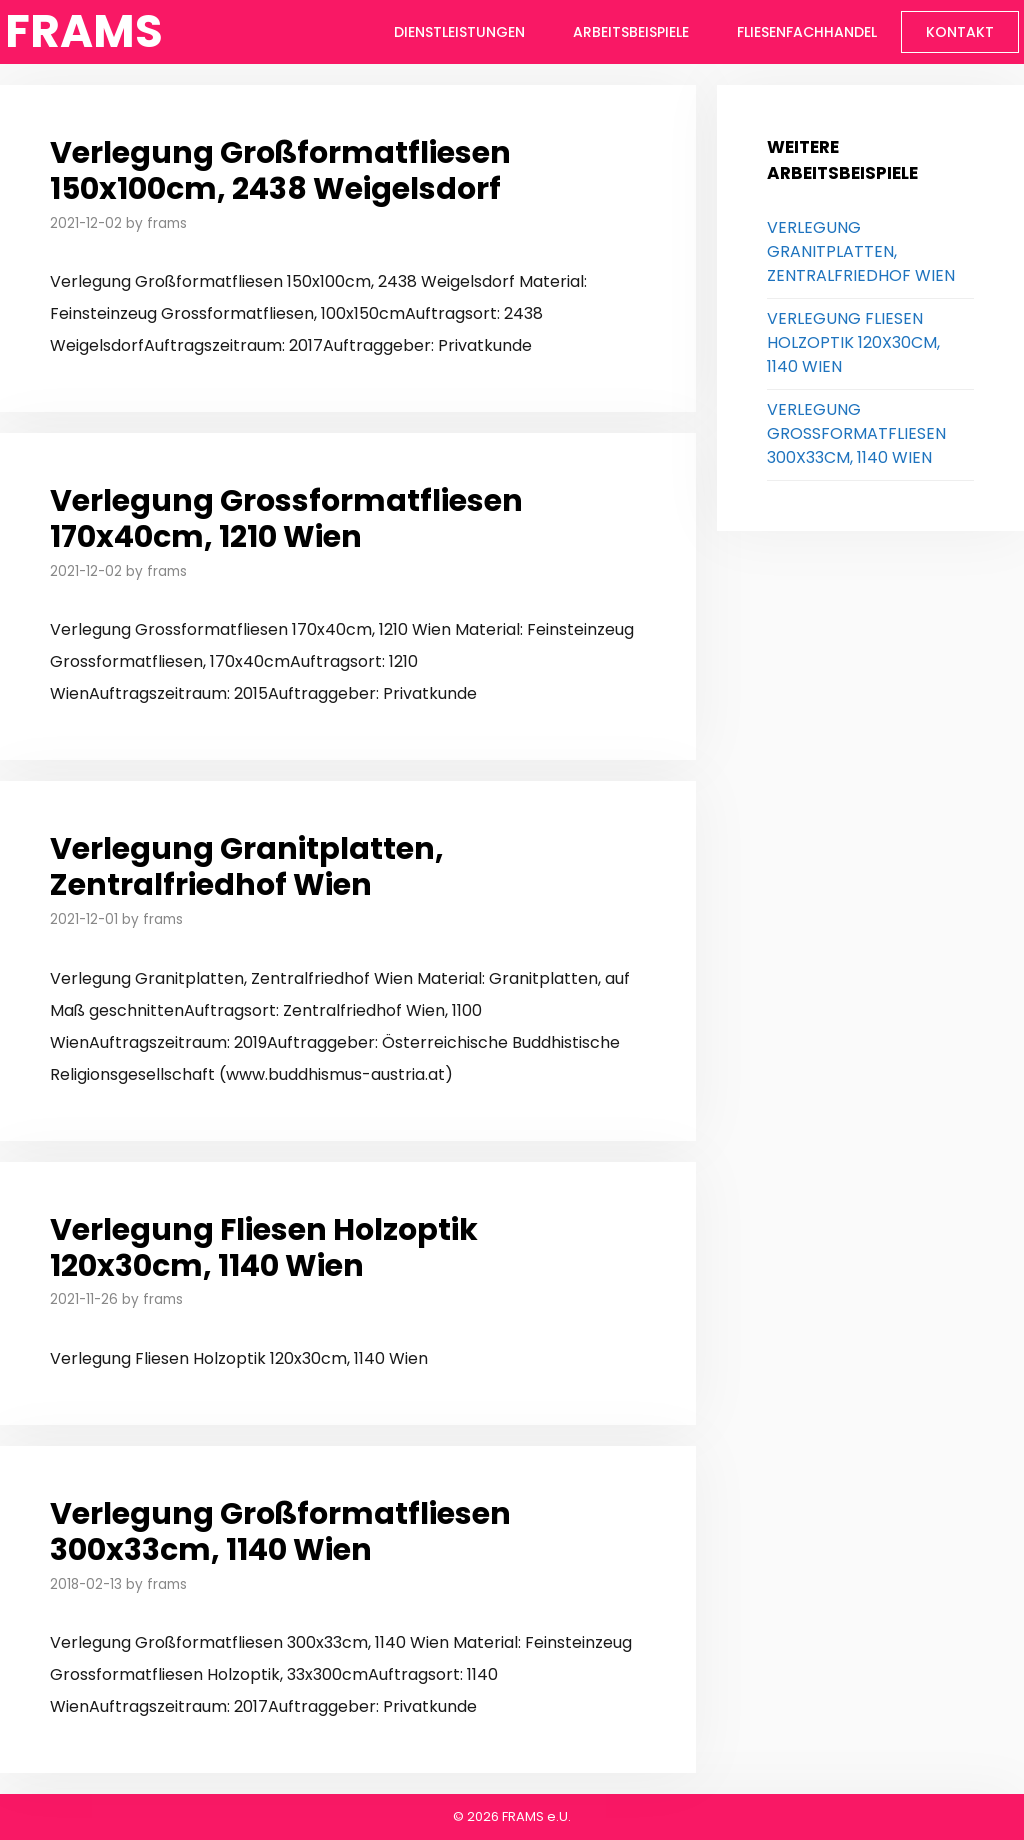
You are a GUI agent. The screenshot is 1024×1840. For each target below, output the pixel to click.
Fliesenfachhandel (807, 32)
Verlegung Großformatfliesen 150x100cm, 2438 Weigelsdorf (280, 171)
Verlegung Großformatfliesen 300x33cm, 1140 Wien (280, 1532)
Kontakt (960, 32)
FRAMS (84, 31)
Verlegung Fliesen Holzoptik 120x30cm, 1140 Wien (264, 1248)
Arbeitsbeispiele (631, 32)
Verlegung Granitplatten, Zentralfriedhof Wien (247, 867)
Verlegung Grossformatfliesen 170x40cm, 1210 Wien (286, 519)
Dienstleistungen (459, 32)
